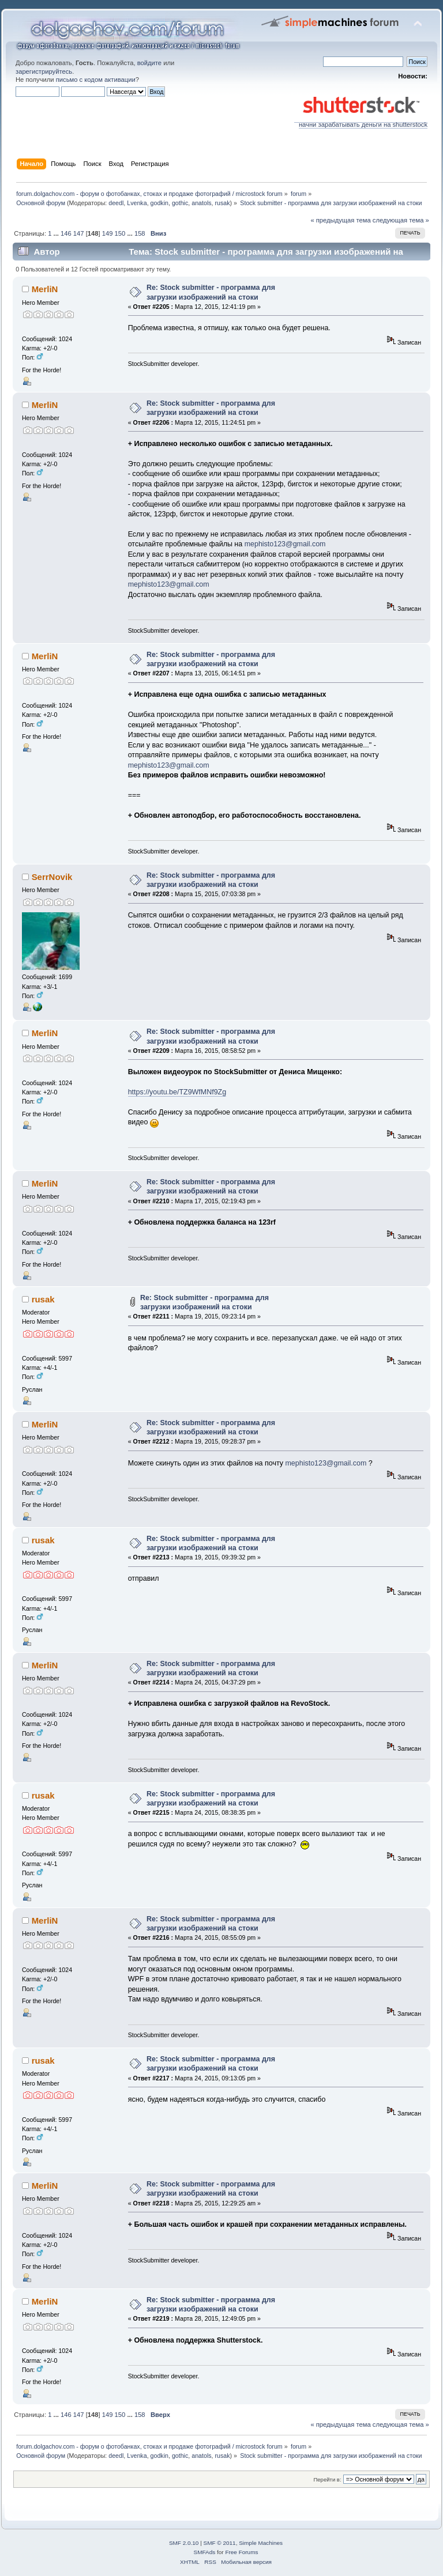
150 (120, 233)
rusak (222, 202)
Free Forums (241, 2552)
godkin (159, 202)
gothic (180, 202)
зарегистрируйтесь (44, 71)
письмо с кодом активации (96, 79)
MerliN (45, 289)
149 (107, 233)
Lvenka (137, 202)
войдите (149, 62)
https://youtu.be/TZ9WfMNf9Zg (177, 1092)
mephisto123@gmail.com (285, 544)
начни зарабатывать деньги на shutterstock (360, 121)
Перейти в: (327, 2479)
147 (78, 233)
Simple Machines (261, 2543)
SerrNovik (52, 877)
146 (66, 233)
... (57, 233)
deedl (115, 202)
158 (139, 233)
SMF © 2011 (220, 2543)
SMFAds (205, 2552)
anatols (201, 202)
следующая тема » (401, 220)
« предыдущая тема (340, 220)
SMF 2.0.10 (184, 2543)
